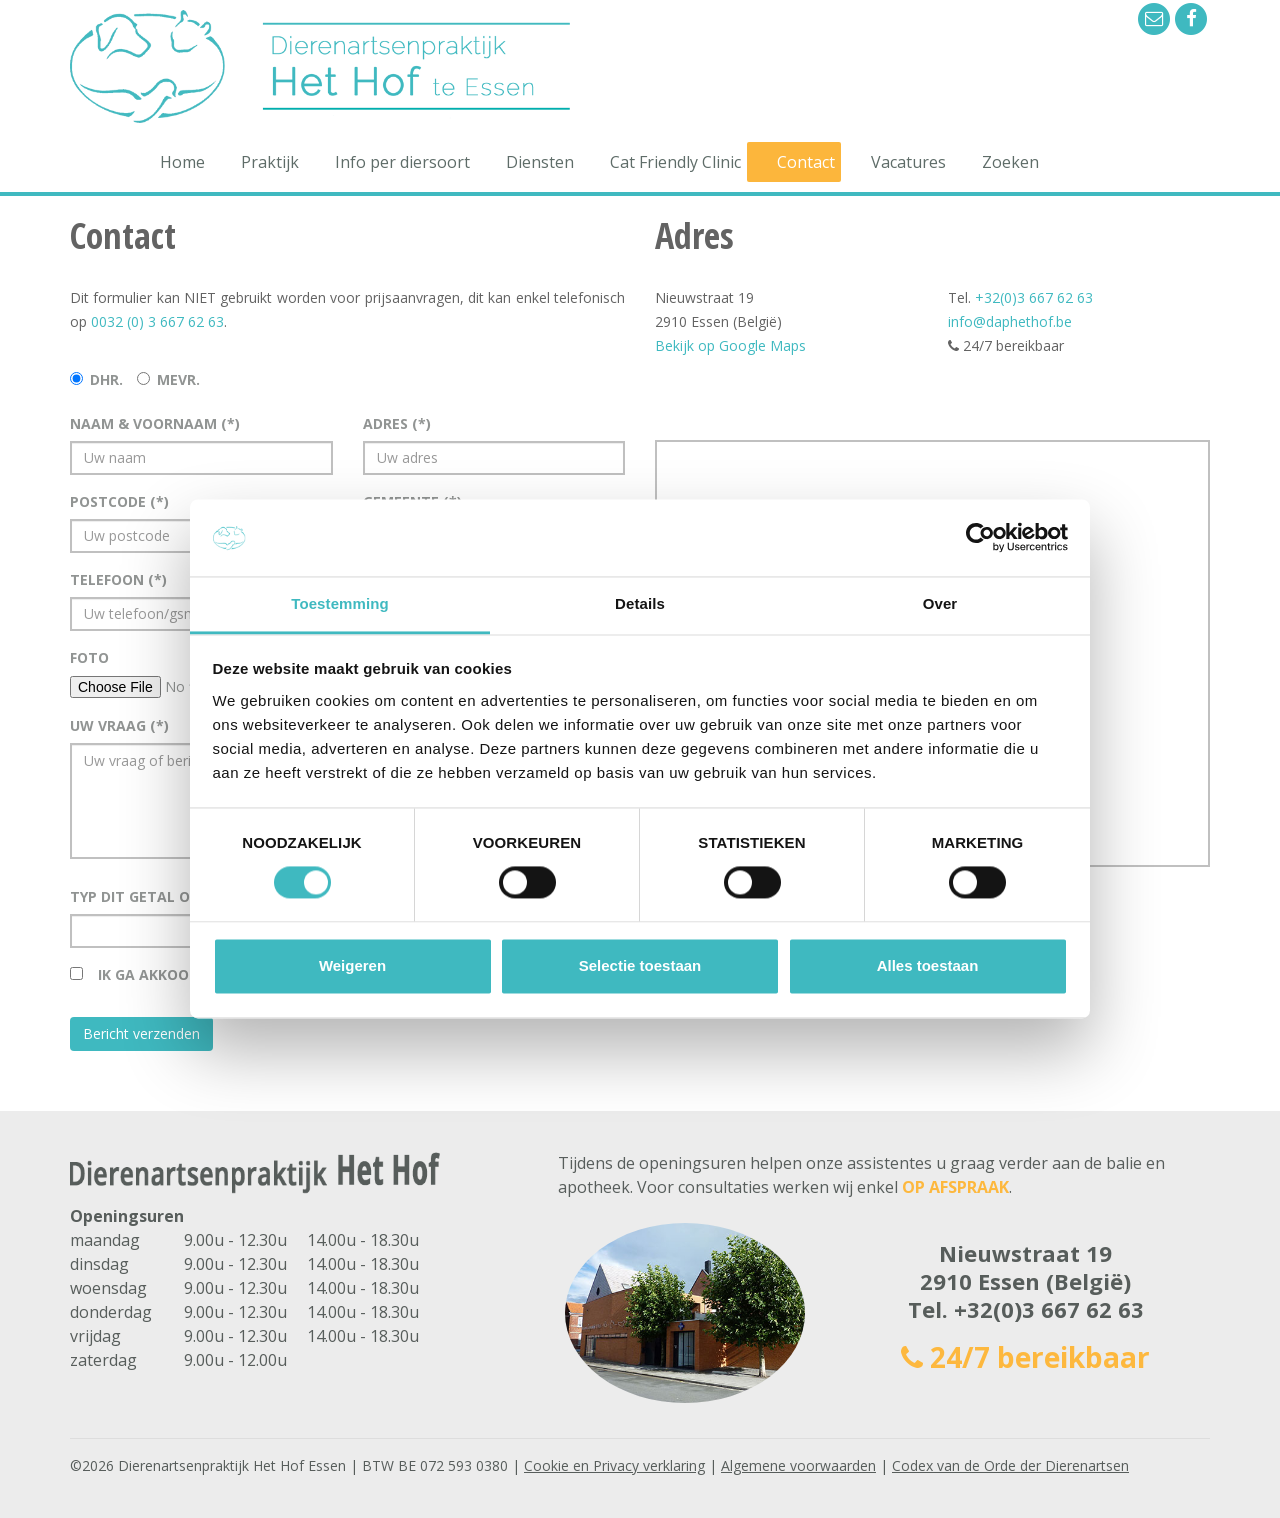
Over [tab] (940, 603)
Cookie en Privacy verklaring (614, 1465)
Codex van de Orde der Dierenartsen (1010, 1465)
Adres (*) (397, 423)
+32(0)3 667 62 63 (1034, 297)
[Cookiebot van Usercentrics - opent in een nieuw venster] (980, 538)
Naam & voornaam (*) (155, 423)
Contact (806, 162)
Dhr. (106, 379)
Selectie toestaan (640, 965)
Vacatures (908, 162)
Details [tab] (640, 603)
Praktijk (270, 162)
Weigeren (352, 965)
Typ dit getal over (145, 896)
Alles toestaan (928, 965)
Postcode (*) (119, 501)
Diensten (540, 162)
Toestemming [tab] (340, 603)
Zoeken (1010, 162)
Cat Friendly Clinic (675, 162)
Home (182, 162)
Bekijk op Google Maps (730, 345)
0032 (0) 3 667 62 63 (157, 321)
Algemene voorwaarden (798, 1465)
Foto (89, 657)
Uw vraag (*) (119, 725)
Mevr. (178, 379)
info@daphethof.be (1010, 321)
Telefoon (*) (118, 579)
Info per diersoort (402, 162)
